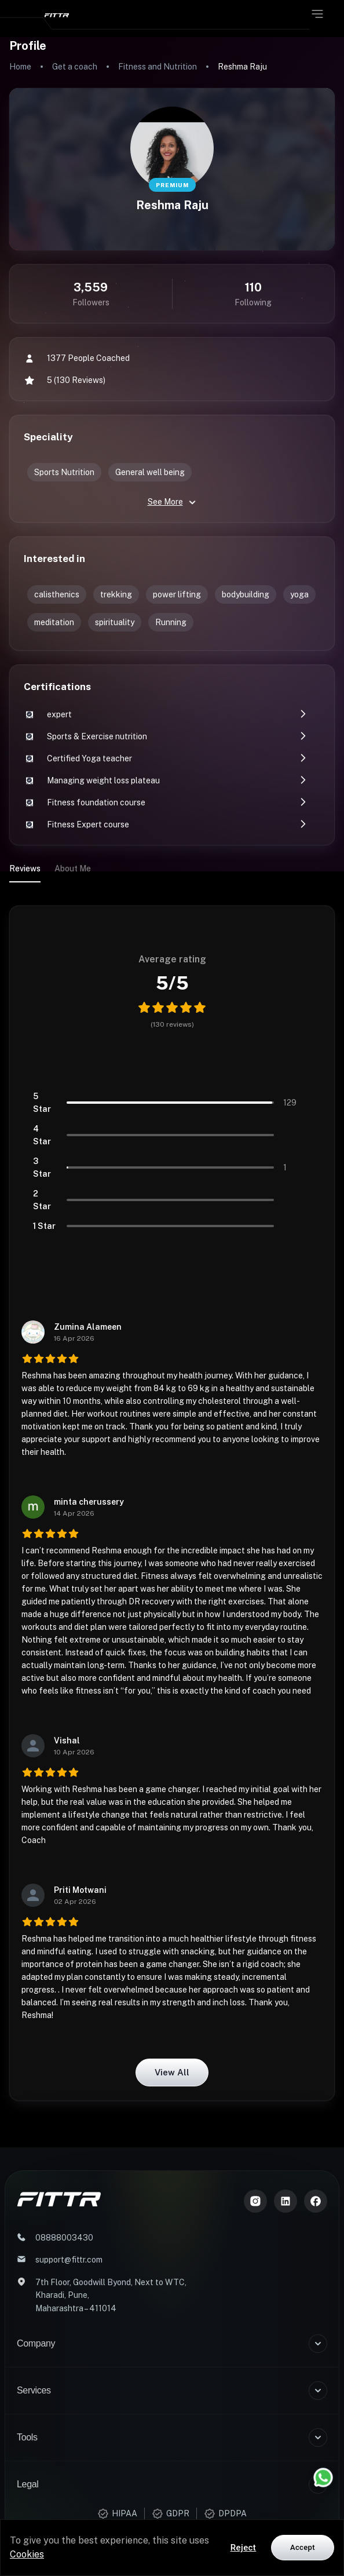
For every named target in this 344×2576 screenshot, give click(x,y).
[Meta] (315, 2201)
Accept (302, 2547)
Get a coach (74, 66)
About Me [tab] (72, 868)
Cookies (27, 2554)
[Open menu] (317, 13)
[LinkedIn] (285, 2201)
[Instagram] (255, 2201)
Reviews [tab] (25, 868)
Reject (243, 2547)
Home (20, 66)
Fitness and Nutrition (157, 66)
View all (172, 2072)
